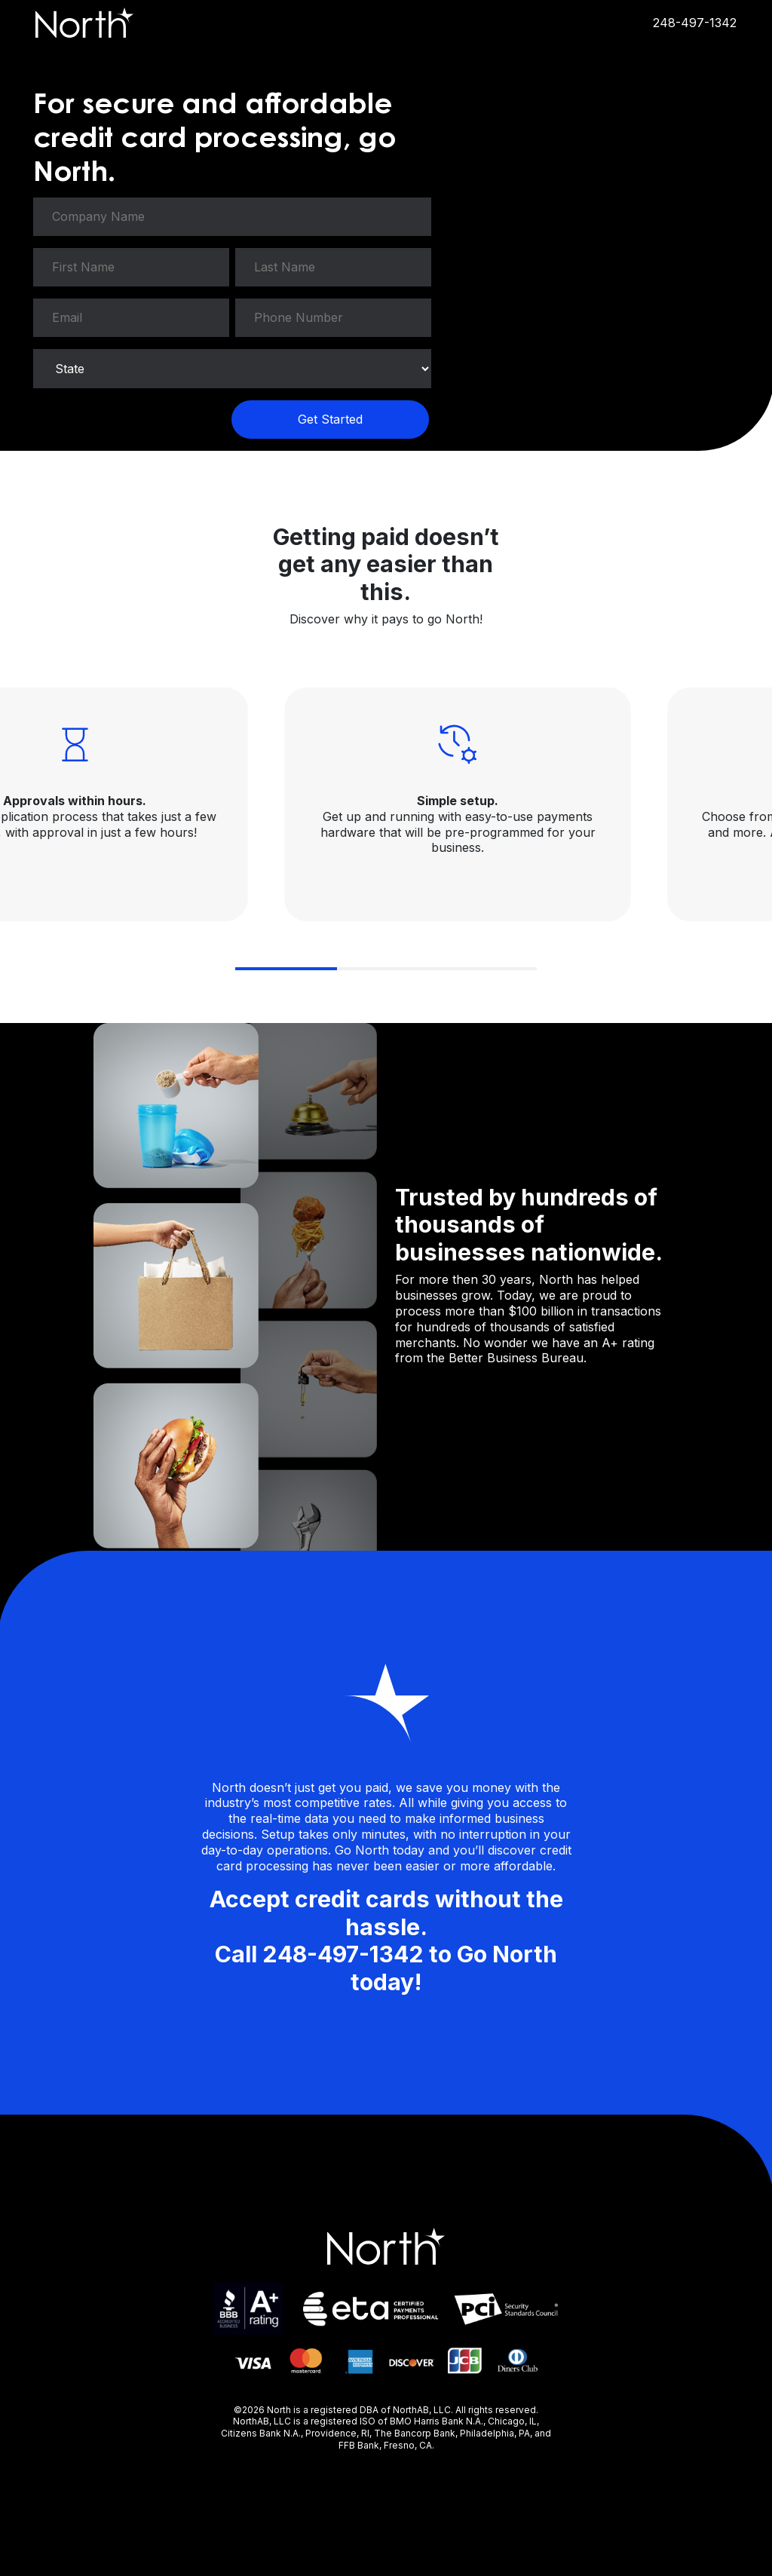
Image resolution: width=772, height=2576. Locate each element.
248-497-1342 (695, 22)
